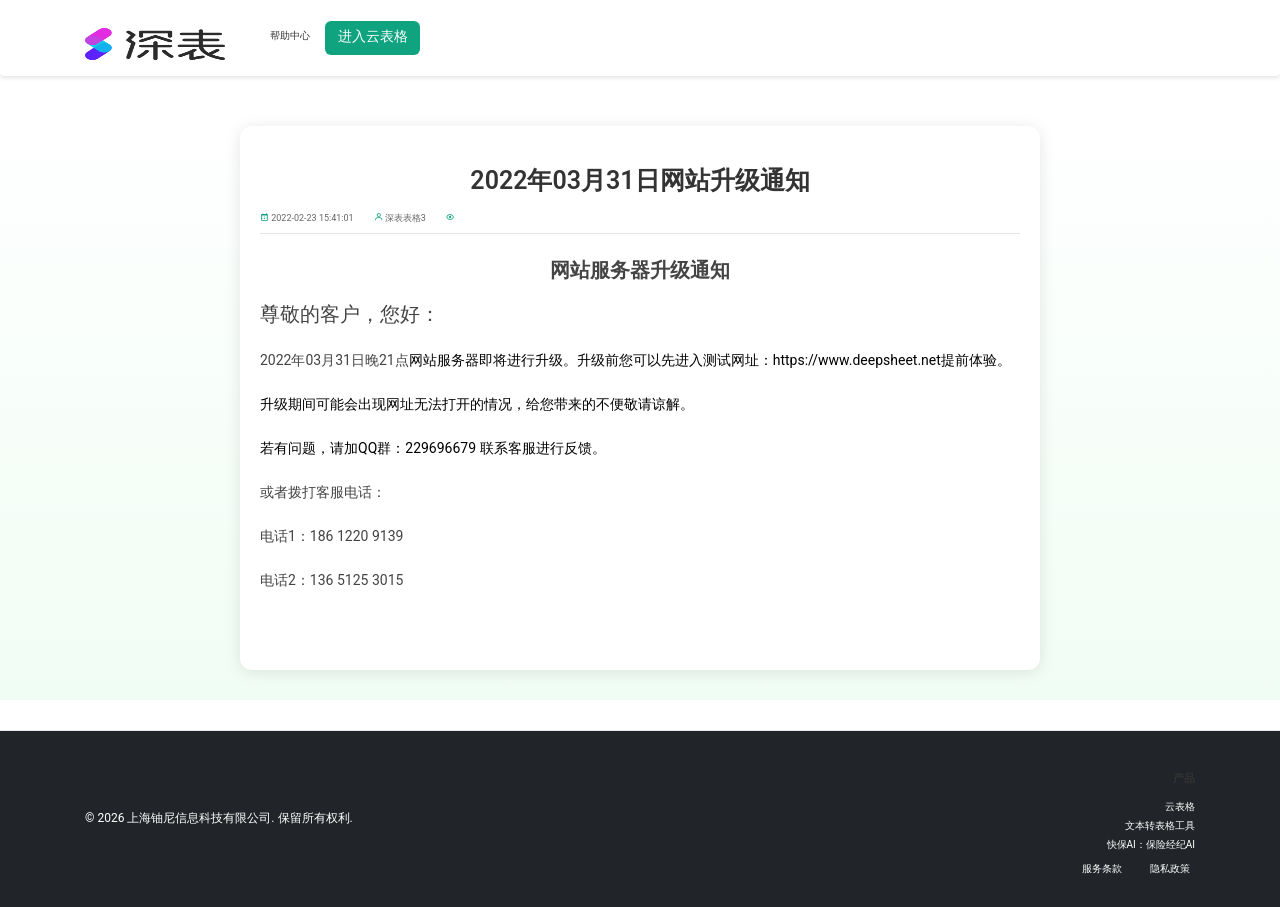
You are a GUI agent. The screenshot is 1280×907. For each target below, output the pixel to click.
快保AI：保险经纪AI (1151, 844)
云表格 (1180, 806)
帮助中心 (290, 35)
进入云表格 (373, 36)
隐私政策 (1170, 868)
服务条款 (1102, 868)
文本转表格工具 (1160, 825)
